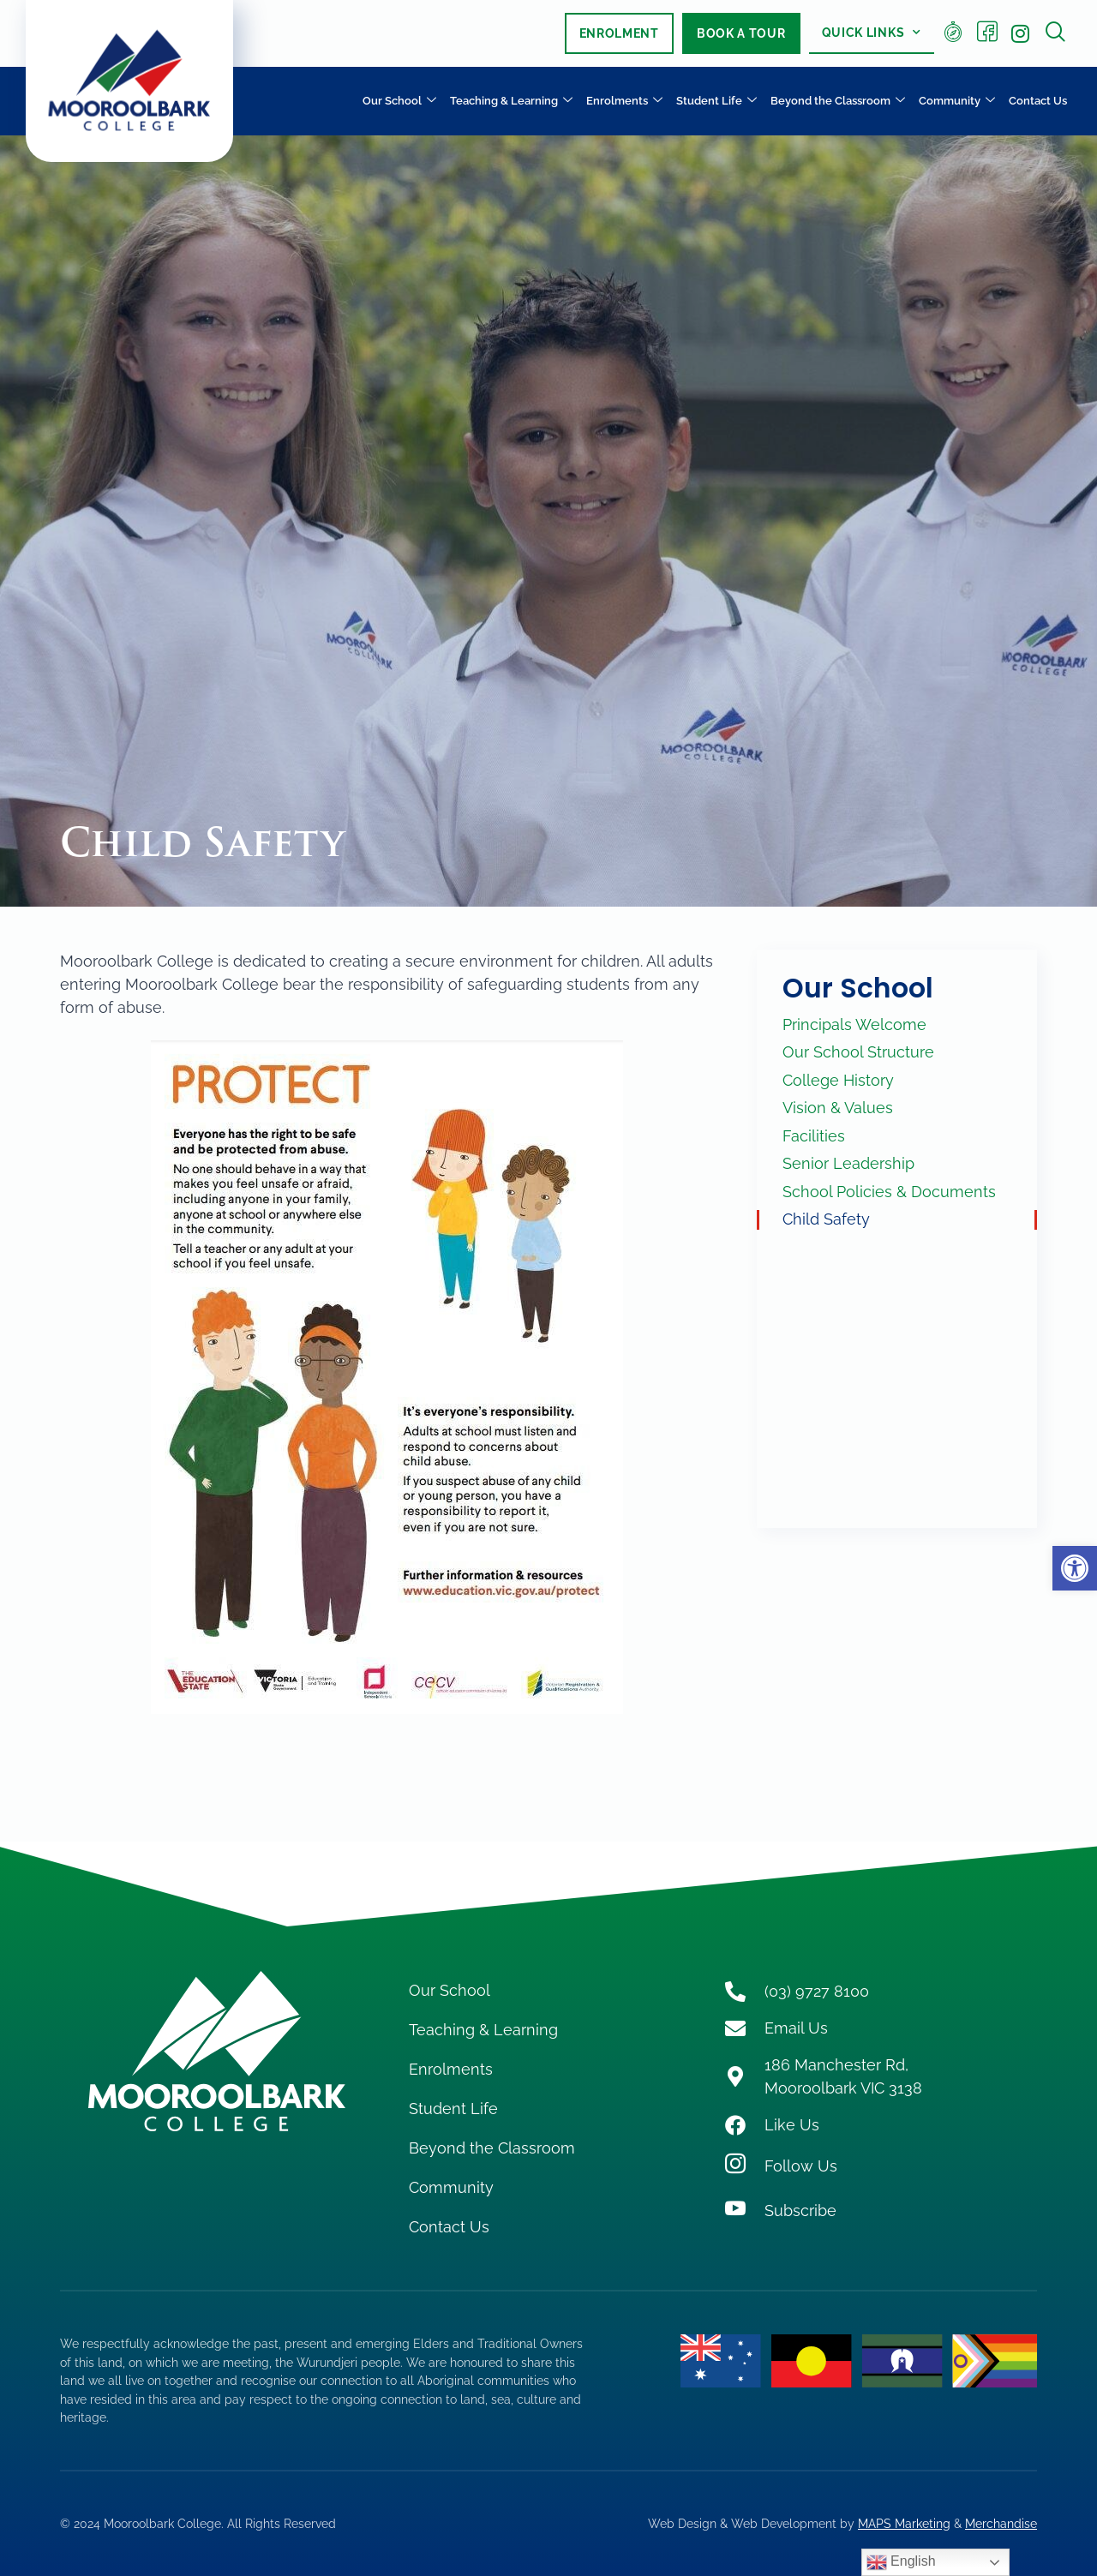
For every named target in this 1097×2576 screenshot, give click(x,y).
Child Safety (826, 1219)
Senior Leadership (848, 1163)
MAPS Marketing (904, 2523)
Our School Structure (858, 1052)
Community (957, 101)
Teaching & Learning (511, 101)
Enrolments (624, 101)
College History (838, 1080)
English (901, 2562)
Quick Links (871, 32)
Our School (399, 101)
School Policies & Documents (889, 1192)
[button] (1074, 1568)
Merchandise (1001, 2523)
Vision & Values (837, 1108)
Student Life (716, 101)
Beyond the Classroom (837, 101)
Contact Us (1038, 100)
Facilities (813, 1136)
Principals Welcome (854, 1024)
